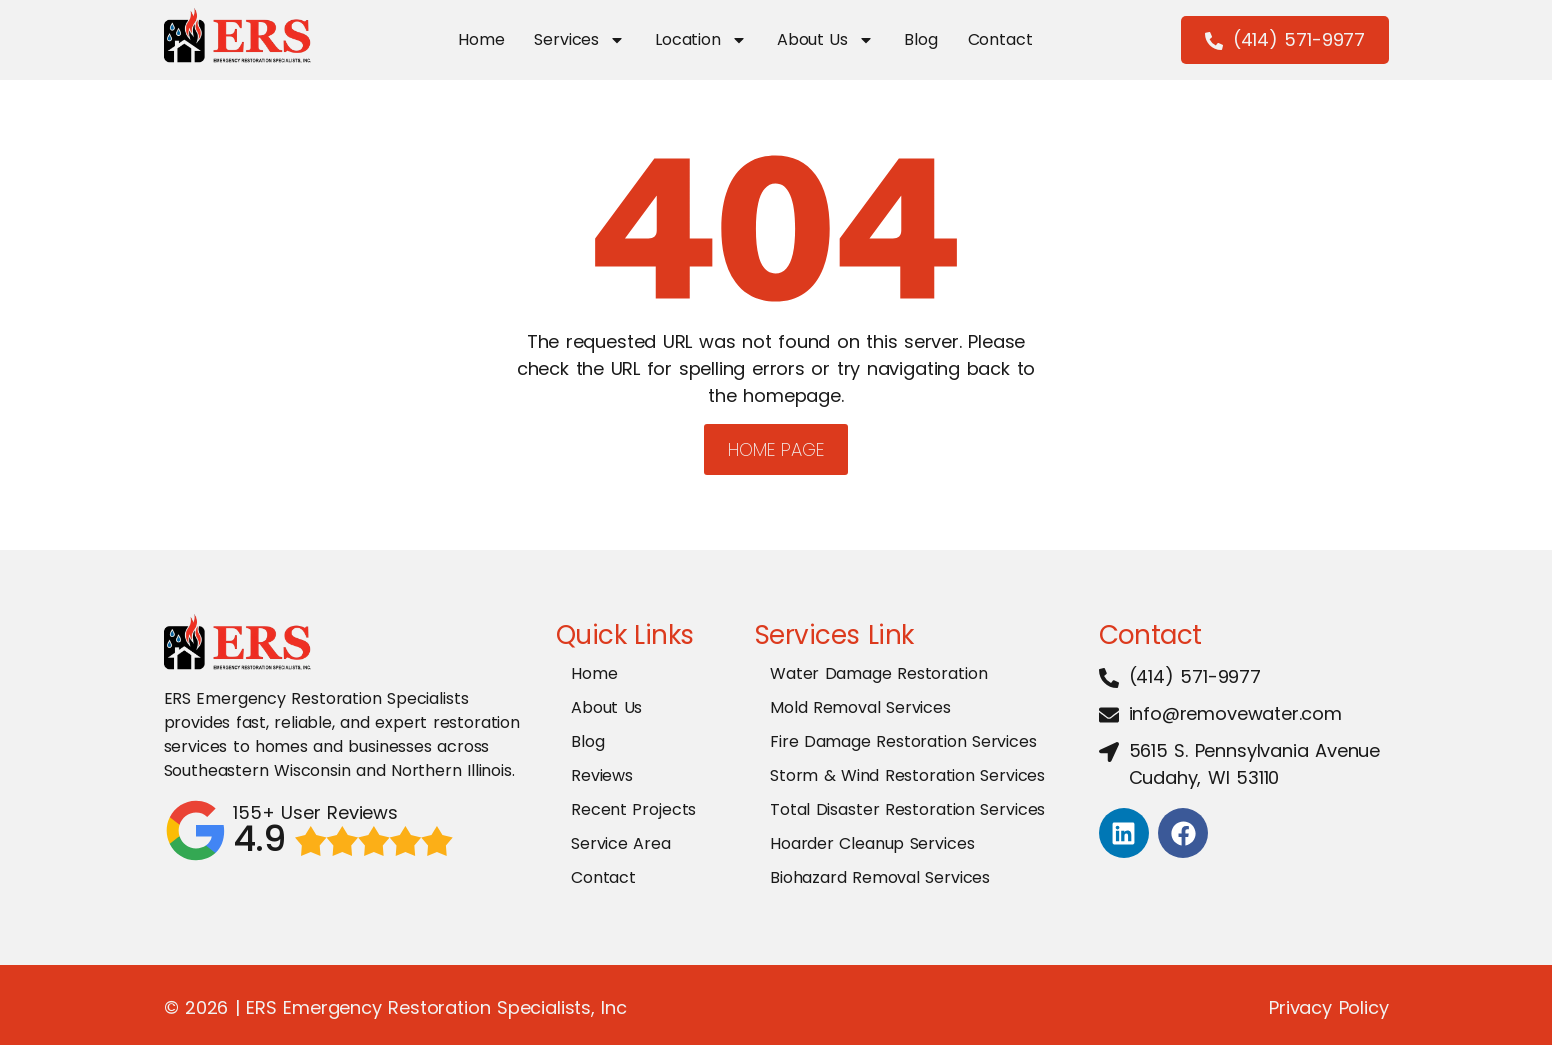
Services (578, 40)
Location (700, 40)
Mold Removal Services (860, 707)
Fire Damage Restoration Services (903, 741)
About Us (823, 40)
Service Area (621, 843)
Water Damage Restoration (878, 673)
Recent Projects (633, 809)
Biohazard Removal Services (880, 877)
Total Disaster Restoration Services (907, 809)
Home (479, 39)
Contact (998, 39)
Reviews (602, 775)
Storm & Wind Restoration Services (907, 775)
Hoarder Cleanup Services (872, 843)
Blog (919, 39)
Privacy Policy (1328, 1007)
